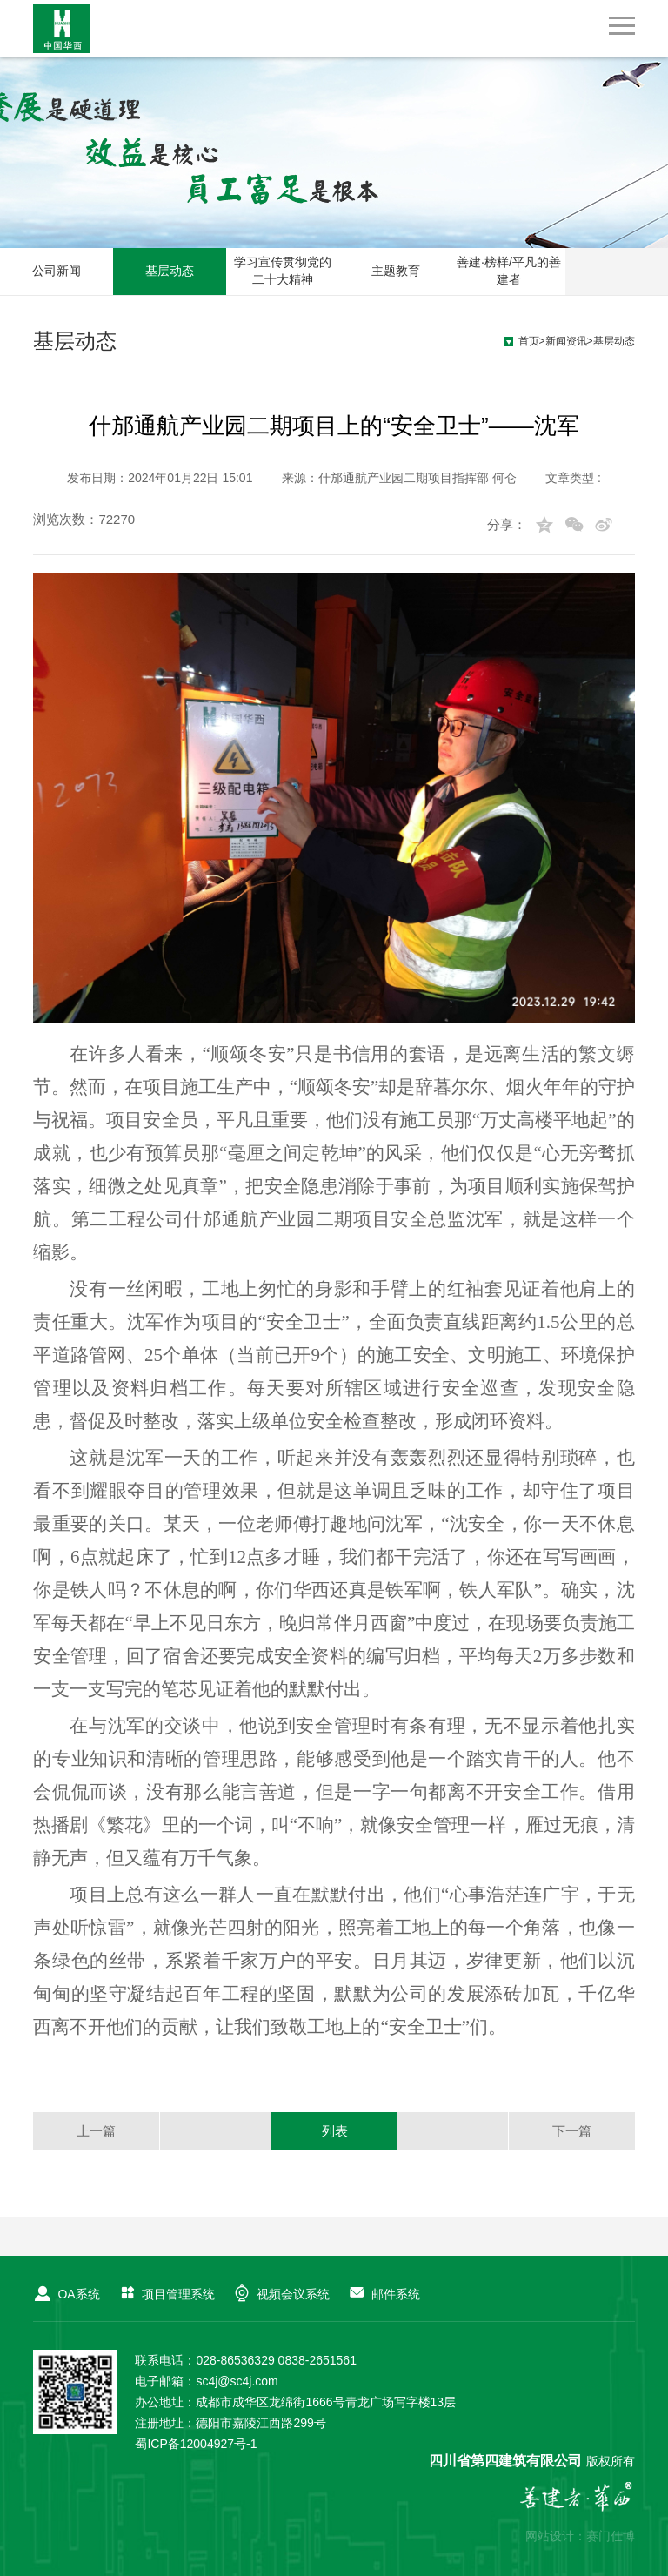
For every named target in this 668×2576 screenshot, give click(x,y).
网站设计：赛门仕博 (580, 2536)
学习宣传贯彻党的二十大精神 (282, 270)
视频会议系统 (281, 2293)
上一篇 (96, 2130)
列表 (335, 2130)
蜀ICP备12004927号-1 (196, 2444)
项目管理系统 (166, 2293)
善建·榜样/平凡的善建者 (509, 270)
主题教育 (395, 271)
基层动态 (169, 271)
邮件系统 (383, 2293)
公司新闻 (56, 271)
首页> (531, 341)
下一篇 (571, 2130)
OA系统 (66, 2293)
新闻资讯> (569, 341)
